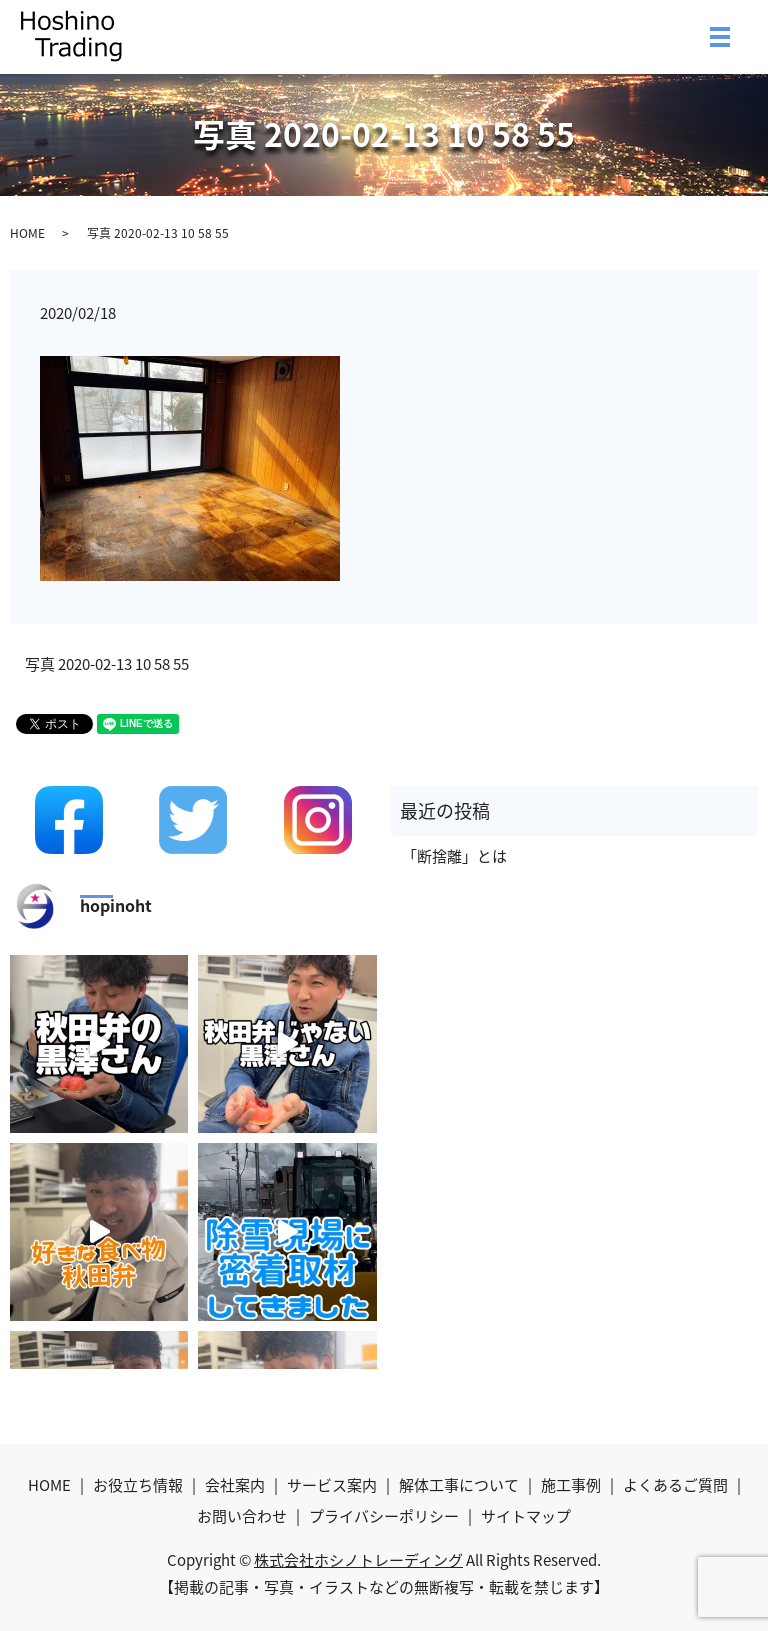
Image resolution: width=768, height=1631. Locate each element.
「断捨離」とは (454, 856)
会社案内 (235, 1485)
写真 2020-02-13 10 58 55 (107, 664)
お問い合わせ (242, 1516)
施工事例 (571, 1485)
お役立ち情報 (138, 1485)
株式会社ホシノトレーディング (358, 1560)
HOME (27, 233)
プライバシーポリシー (384, 1516)
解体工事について (459, 1485)
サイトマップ (526, 1516)
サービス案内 (332, 1485)
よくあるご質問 (675, 1485)
